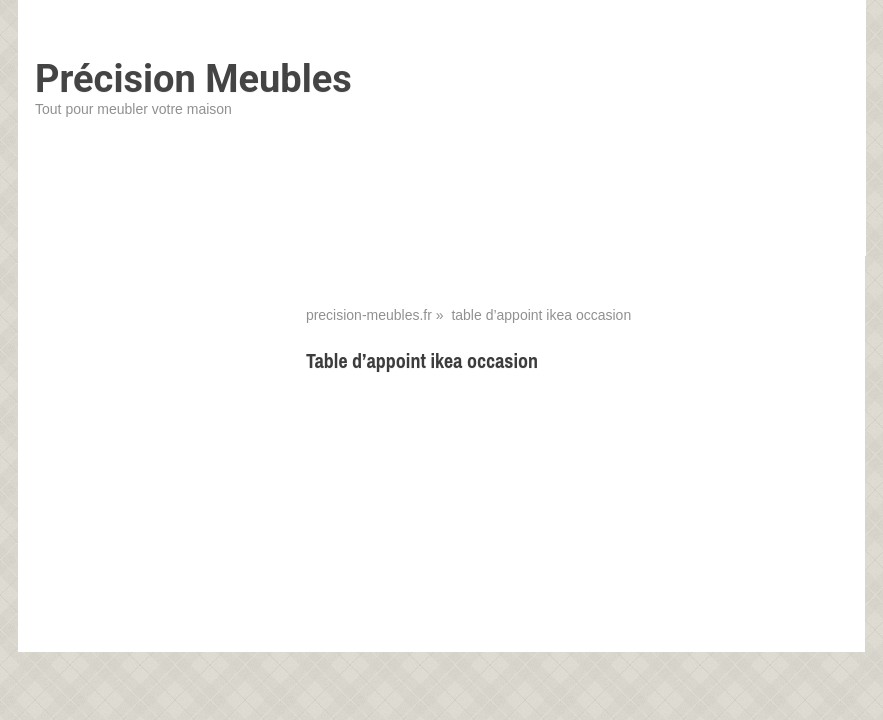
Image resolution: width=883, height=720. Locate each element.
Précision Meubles (193, 79)
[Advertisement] (577, 535)
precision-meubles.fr (369, 315)
